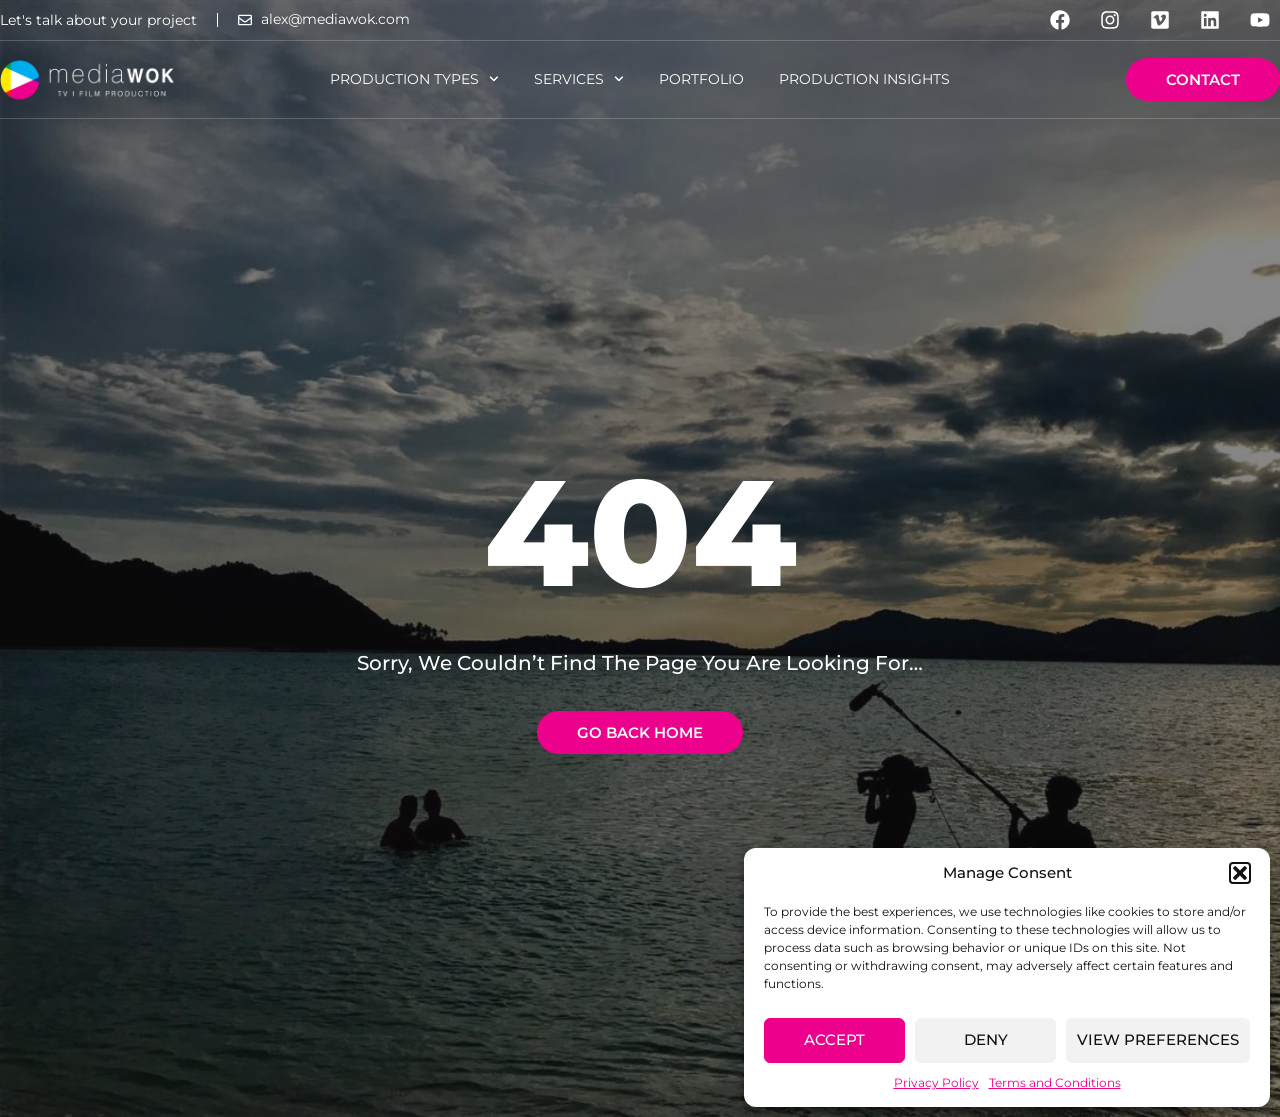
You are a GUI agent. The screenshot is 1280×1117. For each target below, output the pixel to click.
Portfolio (701, 79)
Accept (834, 1039)
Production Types (414, 79)
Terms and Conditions (1055, 1082)
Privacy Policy (936, 1082)
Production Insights (864, 79)
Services (579, 79)
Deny (986, 1039)
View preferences (1158, 1039)
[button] (1240, 873)
